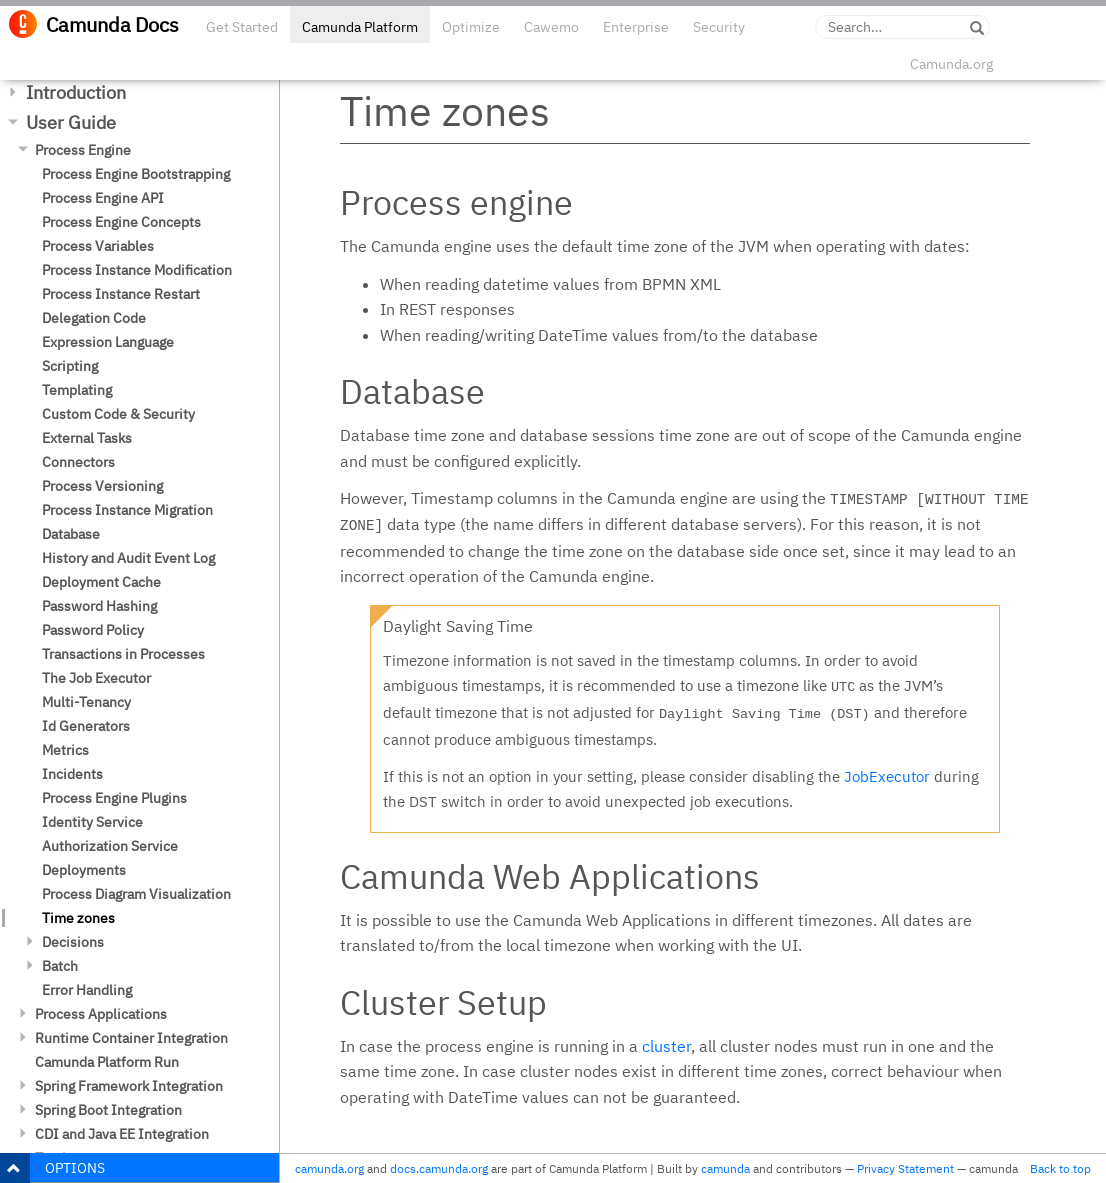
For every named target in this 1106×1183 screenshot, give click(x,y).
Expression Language (108, 342)
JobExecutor (887, 776)
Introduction (76, 92)
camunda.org (329, 1168)
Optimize (471, 27)
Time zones (78, 918)
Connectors (78, 462)
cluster (666, 1046)
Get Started (242, 27)
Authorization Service (110, 846)
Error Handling (87, 990)
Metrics (65, 750)
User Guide (71, 122)
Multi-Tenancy (86, 702)
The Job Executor (96, 678)
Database (71, 534)
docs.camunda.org (439, 1168)
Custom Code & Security (118, 414)
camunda (725, 1168)
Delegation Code (94, 318)
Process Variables (98, 246)
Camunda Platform (360, 27)
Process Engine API (103, 198)
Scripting (70, 366)
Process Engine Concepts (121, 222)
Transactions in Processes (123, 654)
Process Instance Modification (137, 270)
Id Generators (86, 726)
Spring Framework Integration (129, 1086)
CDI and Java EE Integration (122, 1134)
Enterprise (636, 27)
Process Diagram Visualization (136, 894)
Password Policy (93, 630)
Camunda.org (951, 64)
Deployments (84, 870)
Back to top (1060, 1168)
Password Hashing (99, 606)
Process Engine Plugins (114, 798)
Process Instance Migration (127, 510)
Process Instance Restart (121, 294)
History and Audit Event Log (128, 558)
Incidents (72, 774)
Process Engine (83, 150)
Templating (77, 390)
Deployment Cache (101, 582)
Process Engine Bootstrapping (136, 174)
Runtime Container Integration (131, 1038)
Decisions (73, 942)
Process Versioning (102, 486)
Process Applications (101, 1014)
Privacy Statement (905, 1168)
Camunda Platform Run (107, 1062)
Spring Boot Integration (108, 1110)
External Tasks (87, 438)
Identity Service (92, 822)
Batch (60, 966)
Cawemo (551, 27)
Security (719, 27)
